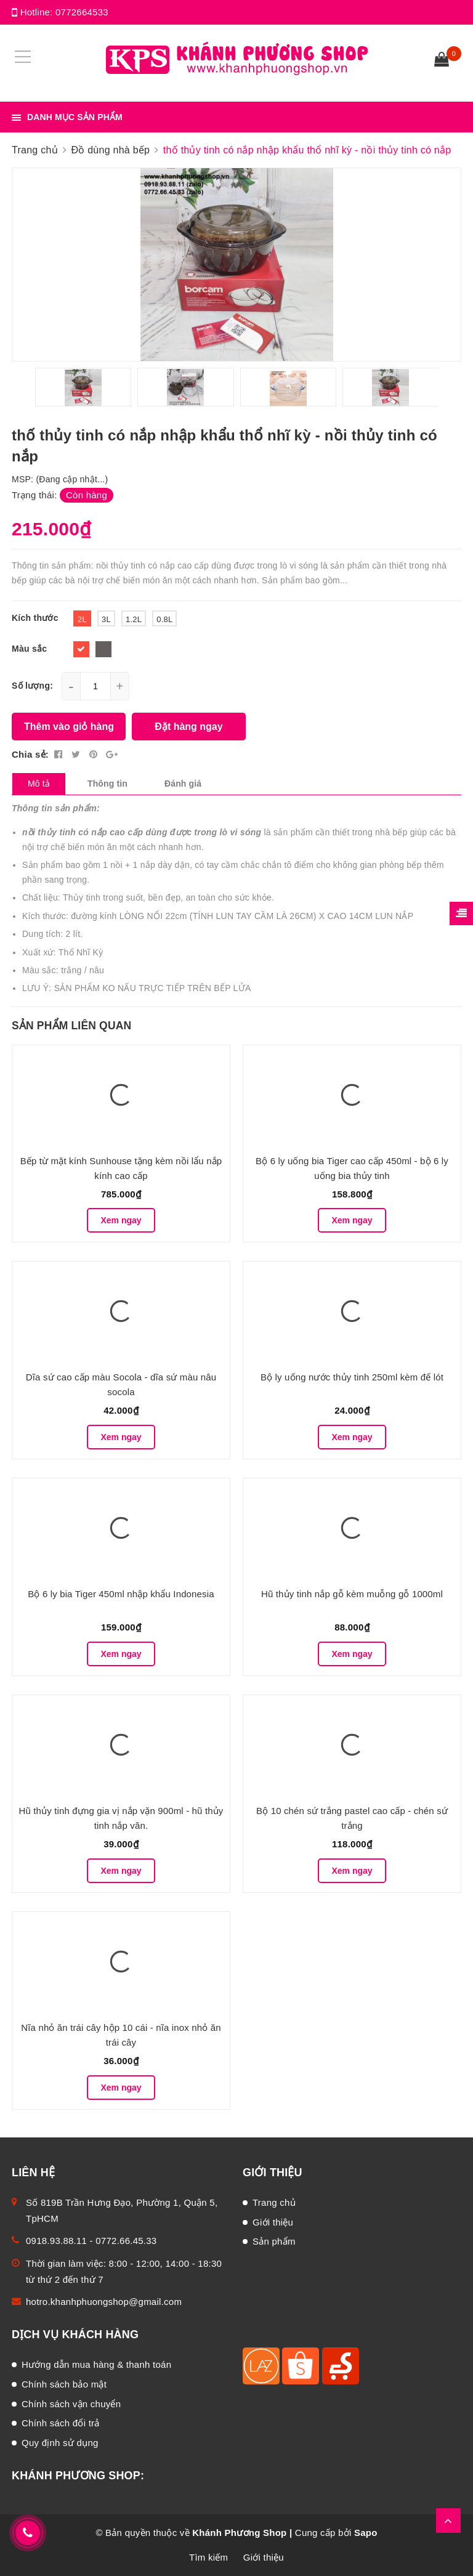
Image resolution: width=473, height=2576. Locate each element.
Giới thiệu (273, 2222)
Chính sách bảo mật (64, 2384)
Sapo (366, 2532)
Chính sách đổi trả (61, 2423)
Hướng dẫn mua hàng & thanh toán (96, 2364)
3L (106, 619)
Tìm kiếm (208, 2557)
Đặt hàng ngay (188, 726)
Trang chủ (274, 2202)
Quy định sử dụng (60, 2442)
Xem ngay (120, 1220)
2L (82, 619)
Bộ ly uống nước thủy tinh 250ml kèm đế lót (352, 1377)
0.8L (164, 619)
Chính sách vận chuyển (71, 2404)
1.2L (134, 619)
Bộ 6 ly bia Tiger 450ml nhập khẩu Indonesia (121, 1594)
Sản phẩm (274, 2241)
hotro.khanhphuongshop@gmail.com (104, 2301)
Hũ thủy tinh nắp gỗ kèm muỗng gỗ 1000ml (352, 1594)
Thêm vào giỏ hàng (69, 726)
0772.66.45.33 (125, 2240)
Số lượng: (32, 686)
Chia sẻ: (30, 754)
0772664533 (81, 12)
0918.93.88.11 (56, 2240)
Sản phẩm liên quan (71, 1025)
